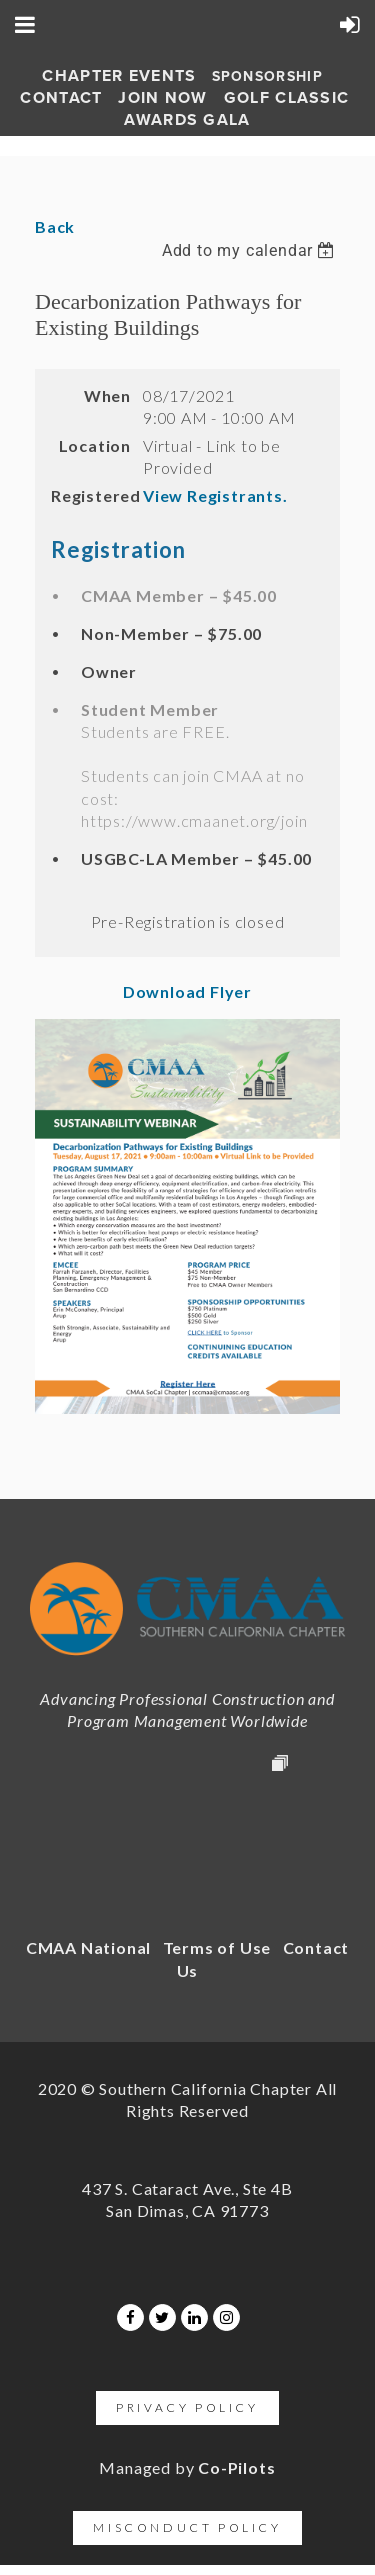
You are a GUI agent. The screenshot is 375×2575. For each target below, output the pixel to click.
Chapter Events (119, 76)
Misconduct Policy (187, 2527)
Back (55, 226)
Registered (91, 495)
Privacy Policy (187, 2407)
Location (95, 445)
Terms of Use (217, 1947)
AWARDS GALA (187, 120)
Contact (61, 98)
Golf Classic (287, 98)
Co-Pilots (236, 2467)
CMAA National (88, 1947)
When (107, 395)
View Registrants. (215, 495)
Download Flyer (187, 991)
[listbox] (251, 250)
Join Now (162, 98)
